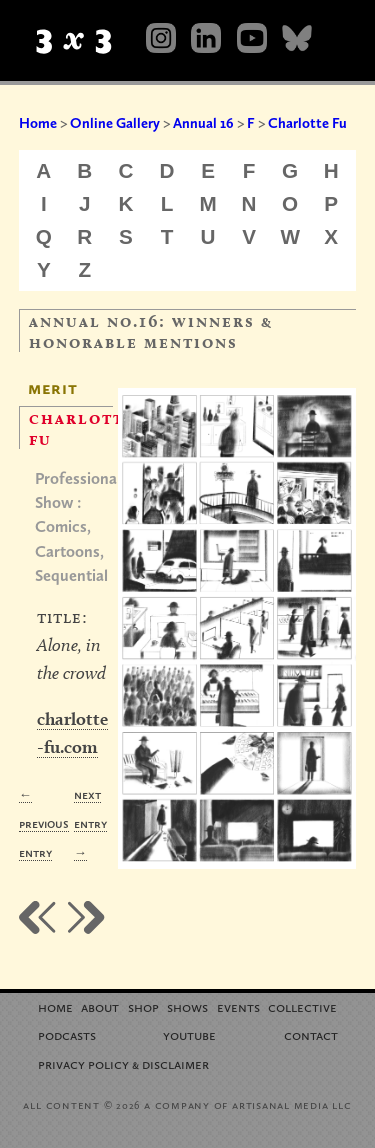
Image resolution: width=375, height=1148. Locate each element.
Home (38, 123)
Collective (302, 1006)
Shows (187, 1006)
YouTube (189, 1034)
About (100, 1006)
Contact (311, 1034)
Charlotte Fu (307, 123)
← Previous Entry (44, 823)
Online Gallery (115, 123)
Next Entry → (90, 823)
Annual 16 (203, 123)
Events (238, 1006)
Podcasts (67, 1034)
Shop (143, 1006)
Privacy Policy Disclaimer (123, 1063)
